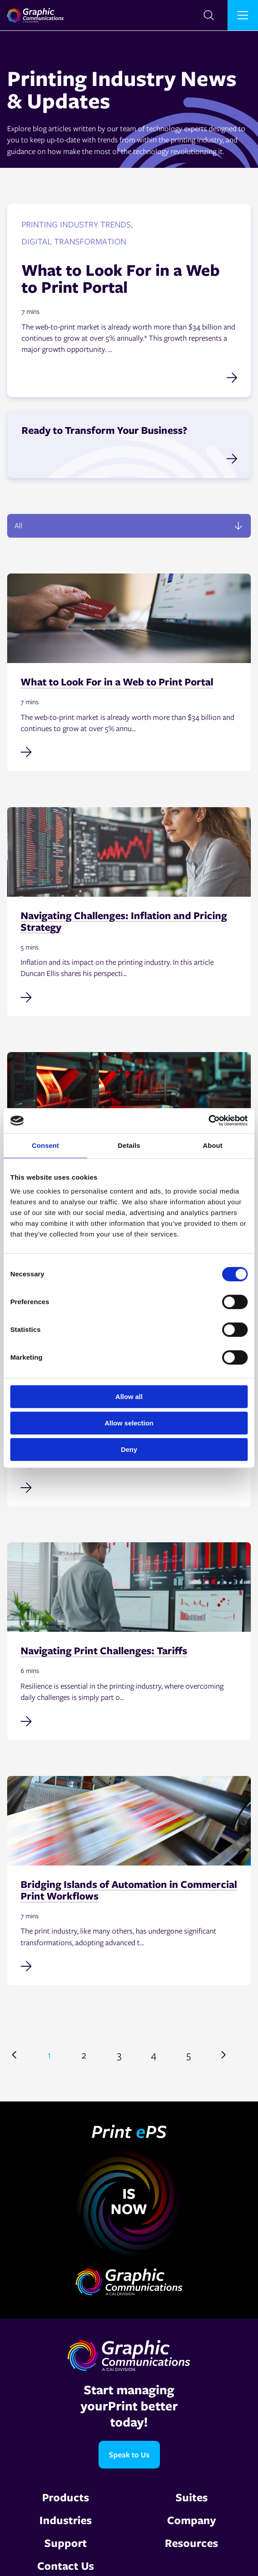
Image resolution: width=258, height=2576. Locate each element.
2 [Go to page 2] (84, 2054)
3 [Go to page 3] (119, 2054)
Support (65, 2543)
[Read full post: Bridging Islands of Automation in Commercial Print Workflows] (129, 1965)
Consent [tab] (45, 1145)
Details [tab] (129, 1145)
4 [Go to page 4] (153, 2054)
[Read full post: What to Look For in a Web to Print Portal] (129, 751)
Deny (129, 1449)
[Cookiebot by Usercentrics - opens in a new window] (208, 1120)
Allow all (129, 1396)
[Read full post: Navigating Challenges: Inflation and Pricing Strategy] (129, 996)
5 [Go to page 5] (188, 2054)
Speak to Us (129, 2454)
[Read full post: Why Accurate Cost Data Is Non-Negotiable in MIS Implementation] (129, 1487)
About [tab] (213, 1145)
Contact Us (65, 2565)
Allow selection (128, 1423)
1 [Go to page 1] (49, 2054)
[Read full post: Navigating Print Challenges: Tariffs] (129, 1720)
